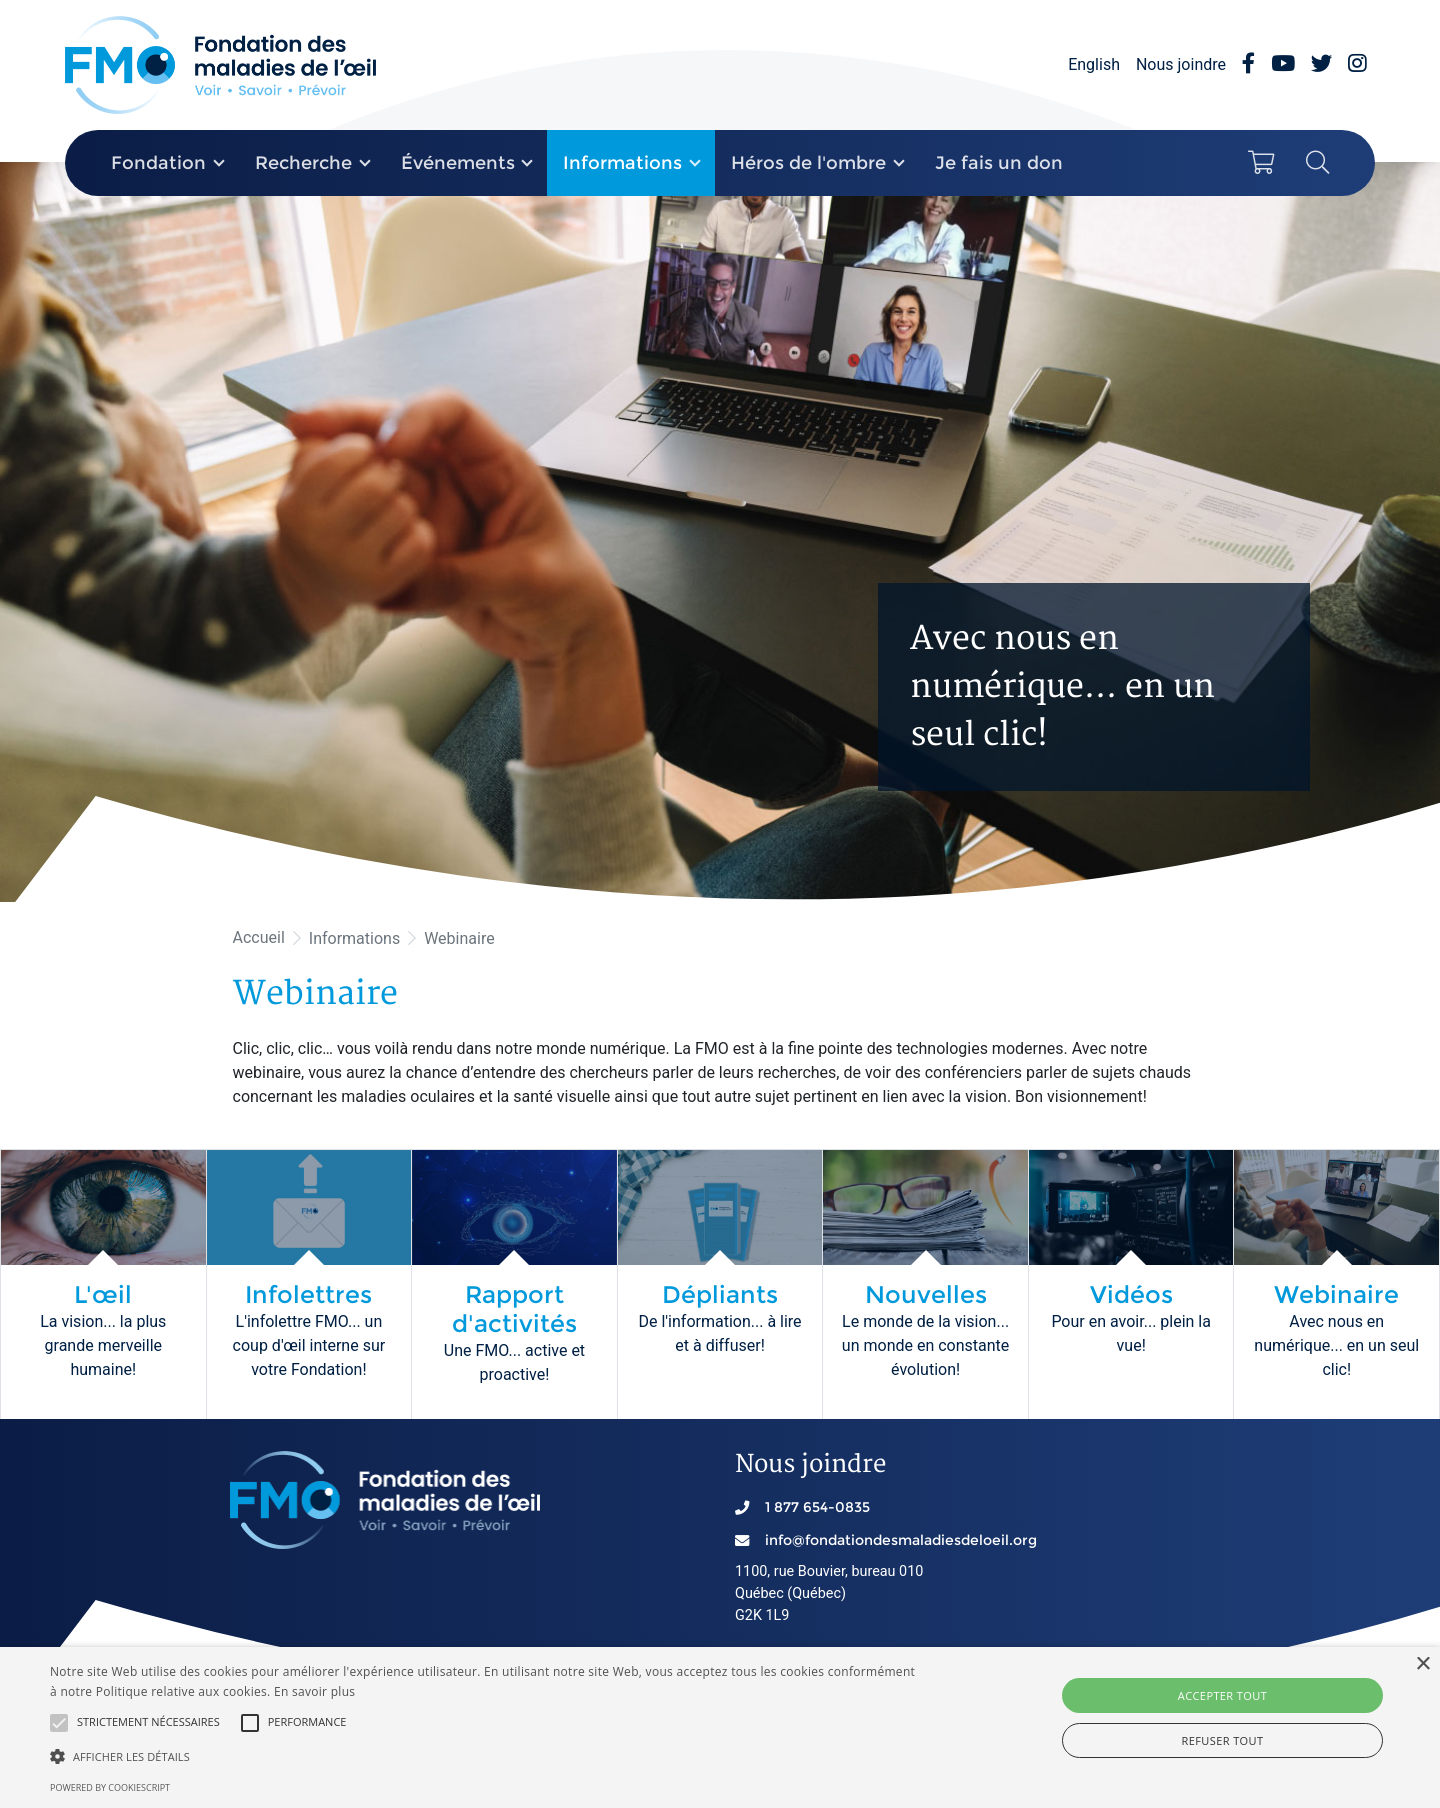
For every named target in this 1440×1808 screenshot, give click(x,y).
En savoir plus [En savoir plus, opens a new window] (314, 1691)
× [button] (1422, 1664)
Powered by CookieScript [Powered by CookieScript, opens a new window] (110, 1787)
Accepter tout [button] (1222, 1695)
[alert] (720, 1727)
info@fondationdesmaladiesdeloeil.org (901, 1540)
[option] (720, 532)
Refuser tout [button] (1223, 1740)
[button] (59, 1723)
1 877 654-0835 (817, 1507)
